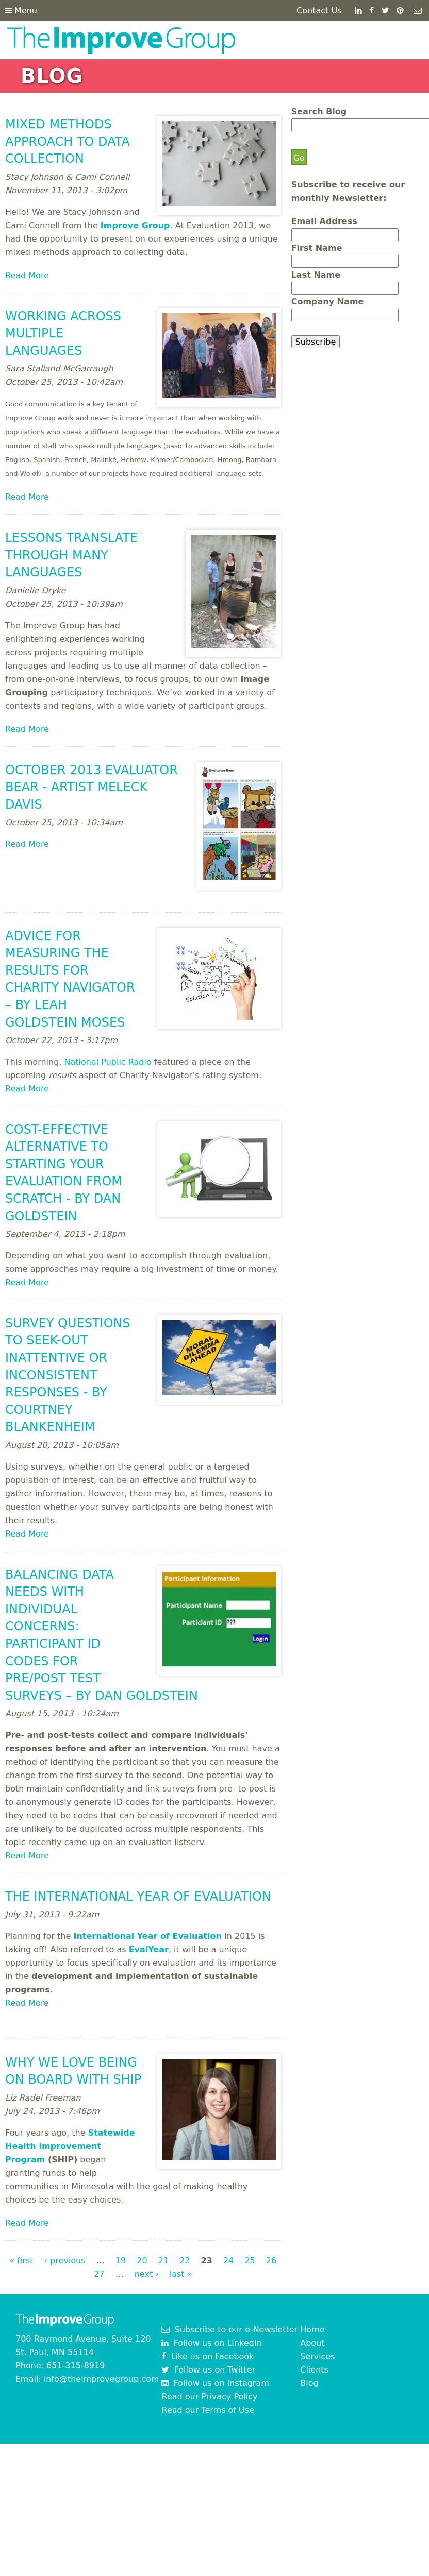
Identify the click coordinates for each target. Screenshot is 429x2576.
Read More (27, 275)
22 (184, 2260)
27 (99, 2274)
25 (249, 2260)
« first (21, 2260)
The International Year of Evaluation (138, 1896)
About (312, 2343)
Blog (309, 2383)
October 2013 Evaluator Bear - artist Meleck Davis (91, 787)
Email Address (324, 221)
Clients (314, 2370)
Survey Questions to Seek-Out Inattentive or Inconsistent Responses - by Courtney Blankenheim (67, 1375)
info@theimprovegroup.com (101, 2379)
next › (147, 2274)
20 (142, 2260)
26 (271, 2260)
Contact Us (318, 10)
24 (228, 2260)
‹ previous (65, 2260)
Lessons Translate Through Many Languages (71, 555)
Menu (21, 10)
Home (312, 2329)
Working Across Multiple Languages (63, 333)
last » (181, 2274)
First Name (316, 248)
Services (317, 2356)
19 (121, 2260)
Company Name (327, 301)
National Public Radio (108, 1062)
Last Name (315, 275)
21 (163, 2260)
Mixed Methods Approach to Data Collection (67, 141)
